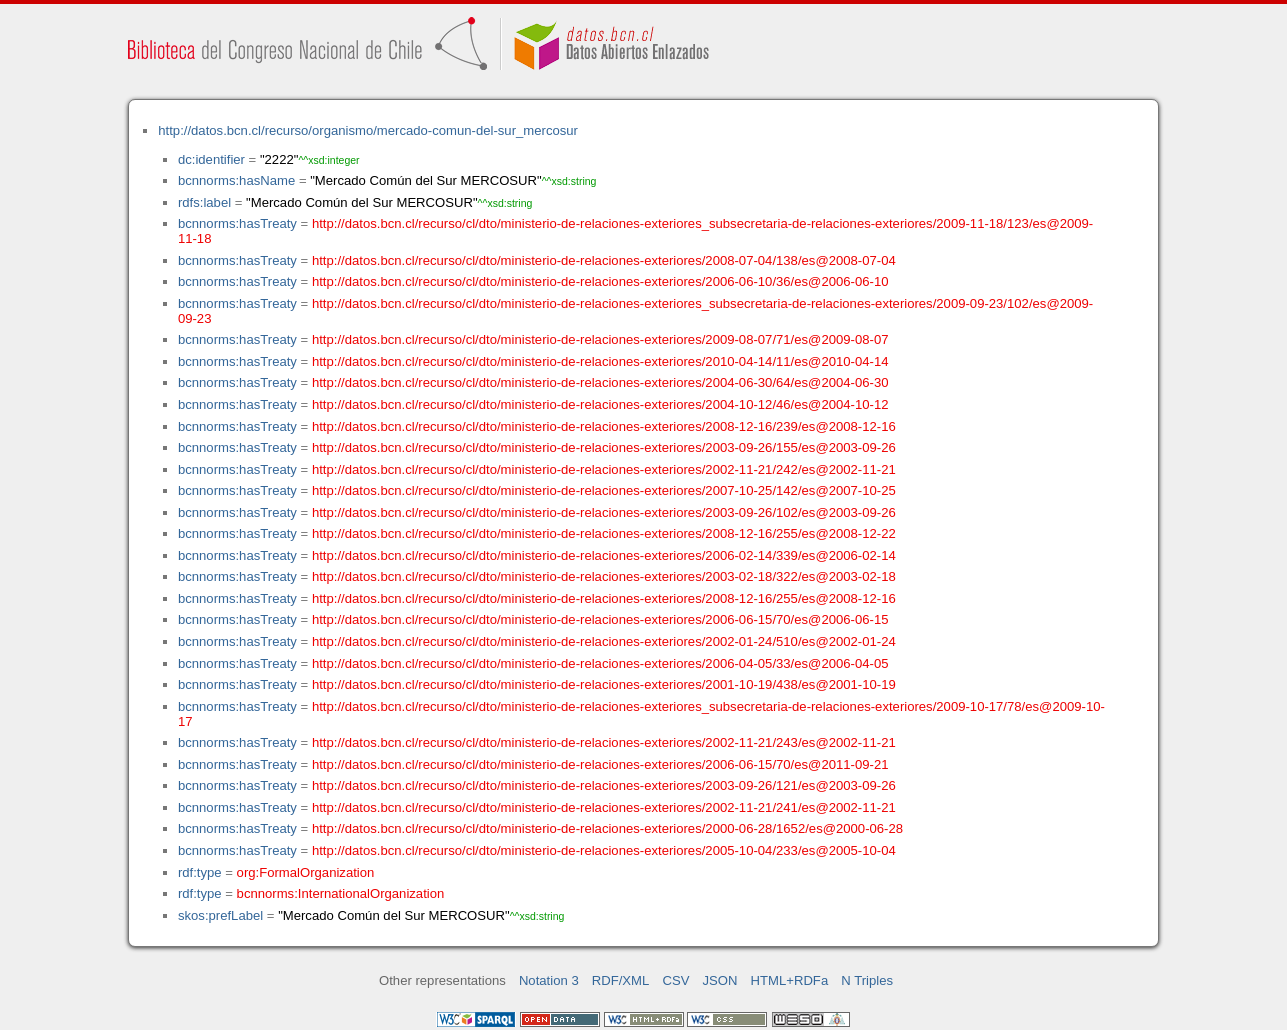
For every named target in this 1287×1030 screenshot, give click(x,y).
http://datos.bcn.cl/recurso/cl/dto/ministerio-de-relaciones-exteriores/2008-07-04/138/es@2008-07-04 (604, 260)
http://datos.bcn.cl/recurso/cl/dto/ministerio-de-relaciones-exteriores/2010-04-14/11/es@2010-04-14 (600, 361)
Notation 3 (549, 980)
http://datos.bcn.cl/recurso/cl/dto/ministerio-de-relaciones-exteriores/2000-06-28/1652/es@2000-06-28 (607, 828)
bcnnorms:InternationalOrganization (341, 893)
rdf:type (200, 872)
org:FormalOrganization (306, 872)
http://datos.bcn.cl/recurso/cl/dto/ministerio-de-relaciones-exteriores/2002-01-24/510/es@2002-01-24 (604, 641)
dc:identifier (211, 159)
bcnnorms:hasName (236, 180)
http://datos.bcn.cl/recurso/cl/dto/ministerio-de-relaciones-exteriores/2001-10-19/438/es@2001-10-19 (604, 684)
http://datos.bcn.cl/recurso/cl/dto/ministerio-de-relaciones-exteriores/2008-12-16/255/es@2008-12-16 (604, 598)
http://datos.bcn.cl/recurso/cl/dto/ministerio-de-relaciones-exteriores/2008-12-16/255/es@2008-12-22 (604, 533)
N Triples (867, 980)
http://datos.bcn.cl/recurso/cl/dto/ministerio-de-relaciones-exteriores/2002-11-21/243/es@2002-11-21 (604, 742)
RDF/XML (621, 980)
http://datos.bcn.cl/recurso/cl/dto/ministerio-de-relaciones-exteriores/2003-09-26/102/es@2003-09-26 (604, 512)
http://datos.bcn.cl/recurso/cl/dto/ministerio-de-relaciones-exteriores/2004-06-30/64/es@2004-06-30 (600, 382)
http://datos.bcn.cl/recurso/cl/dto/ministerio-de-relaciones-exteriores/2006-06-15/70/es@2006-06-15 (600, 619)
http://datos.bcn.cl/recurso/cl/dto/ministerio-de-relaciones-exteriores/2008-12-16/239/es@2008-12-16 (604, 426)
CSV (675, 980)
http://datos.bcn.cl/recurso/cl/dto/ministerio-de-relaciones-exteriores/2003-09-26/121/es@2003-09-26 (604, 785)
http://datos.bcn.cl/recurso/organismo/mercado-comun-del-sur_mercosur (368, 130)
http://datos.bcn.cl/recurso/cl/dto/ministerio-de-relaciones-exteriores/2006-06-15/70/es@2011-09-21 (600, 764)
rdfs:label (204, 202)
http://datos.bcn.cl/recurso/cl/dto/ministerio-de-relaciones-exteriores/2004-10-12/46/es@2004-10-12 (600, 404)
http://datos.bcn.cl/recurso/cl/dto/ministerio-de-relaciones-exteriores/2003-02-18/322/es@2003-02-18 (604, 576)
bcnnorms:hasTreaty (237, 223)
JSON (720, 980)
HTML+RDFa (790, 980)
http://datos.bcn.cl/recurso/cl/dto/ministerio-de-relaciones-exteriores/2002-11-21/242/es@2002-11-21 (604, 469)
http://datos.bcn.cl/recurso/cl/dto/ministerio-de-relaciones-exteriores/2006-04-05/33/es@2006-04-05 (600, 663)
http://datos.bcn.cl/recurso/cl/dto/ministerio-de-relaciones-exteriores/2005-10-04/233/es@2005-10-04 (604, 850)
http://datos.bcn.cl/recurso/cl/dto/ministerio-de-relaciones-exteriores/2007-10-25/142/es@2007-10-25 (604, 490)
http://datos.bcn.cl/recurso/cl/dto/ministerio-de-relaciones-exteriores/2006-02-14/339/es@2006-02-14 (604, 555)
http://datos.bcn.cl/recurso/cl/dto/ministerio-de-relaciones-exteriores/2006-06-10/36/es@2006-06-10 (600, 281)
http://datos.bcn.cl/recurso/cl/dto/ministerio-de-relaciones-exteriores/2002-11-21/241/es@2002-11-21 (604, 807)
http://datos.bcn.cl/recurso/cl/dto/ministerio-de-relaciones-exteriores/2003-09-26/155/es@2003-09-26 (604, 447)
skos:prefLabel (220, 915)
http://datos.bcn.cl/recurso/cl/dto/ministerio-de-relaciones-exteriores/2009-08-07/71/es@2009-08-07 (600, 339)
